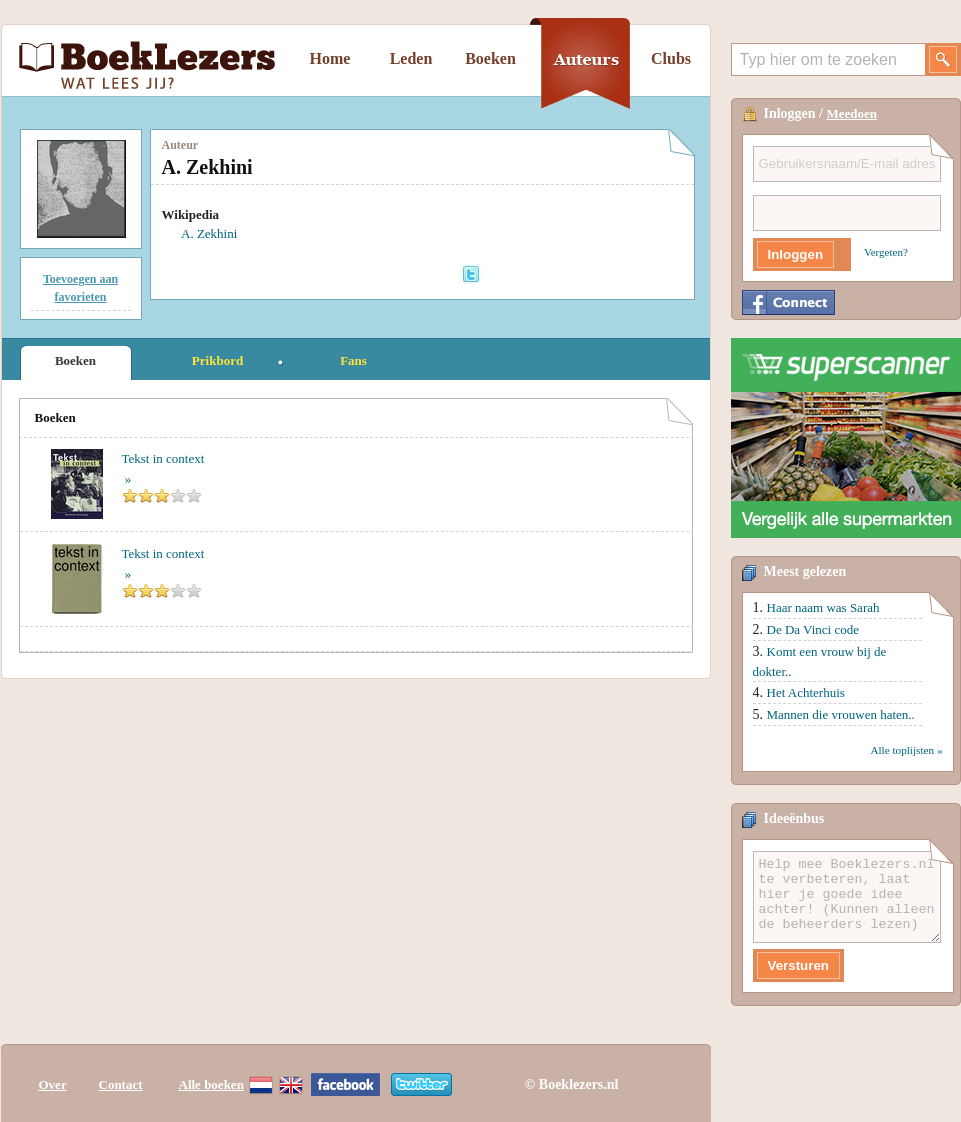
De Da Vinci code (813, 629)
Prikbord (217, 360)
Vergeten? (886, 252)
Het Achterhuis (806, 692)
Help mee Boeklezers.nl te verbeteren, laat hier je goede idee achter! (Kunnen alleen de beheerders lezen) (847, 897)
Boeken (490, 58)
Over (53, 1084)
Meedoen (852, 113)
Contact (121, 1084)
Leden (411, 58)
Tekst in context (163, 458)
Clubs (671, 58)
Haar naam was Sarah (823, 607)
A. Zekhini (209, 233)
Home (330, 58)
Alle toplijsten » (906, 750)
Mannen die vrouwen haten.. (841, 714)
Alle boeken (211, 1084)
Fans (353, 360)
